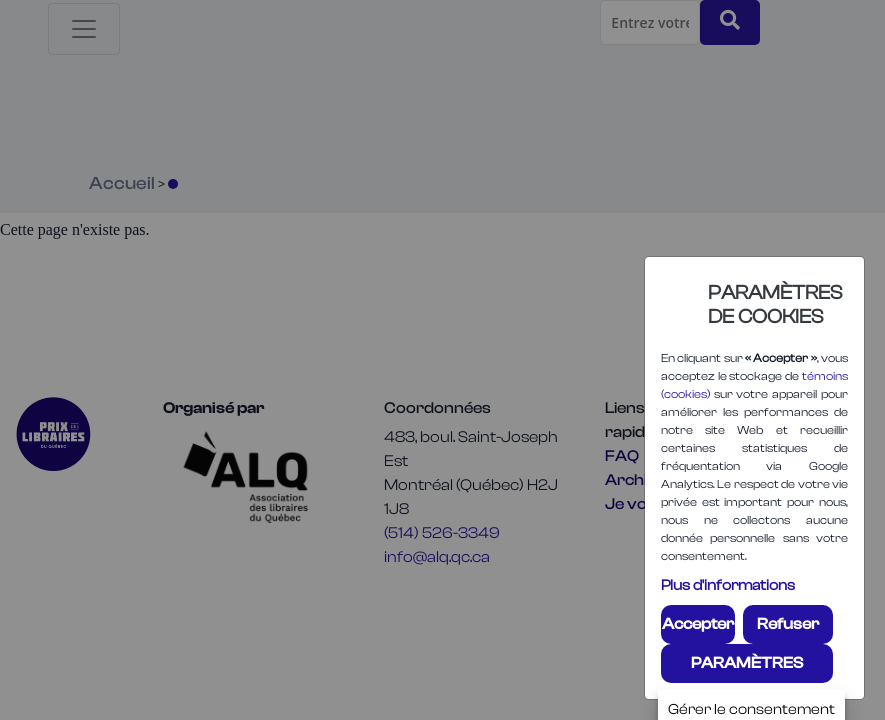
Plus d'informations (728, 585)
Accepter (698, 624)
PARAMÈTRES (747, 663)
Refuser (788, 624)
